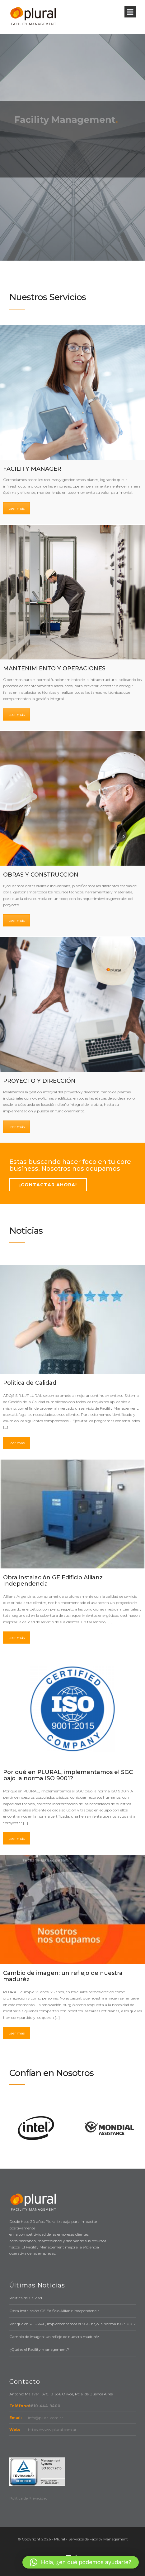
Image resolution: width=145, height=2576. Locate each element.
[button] (80, 2562)
